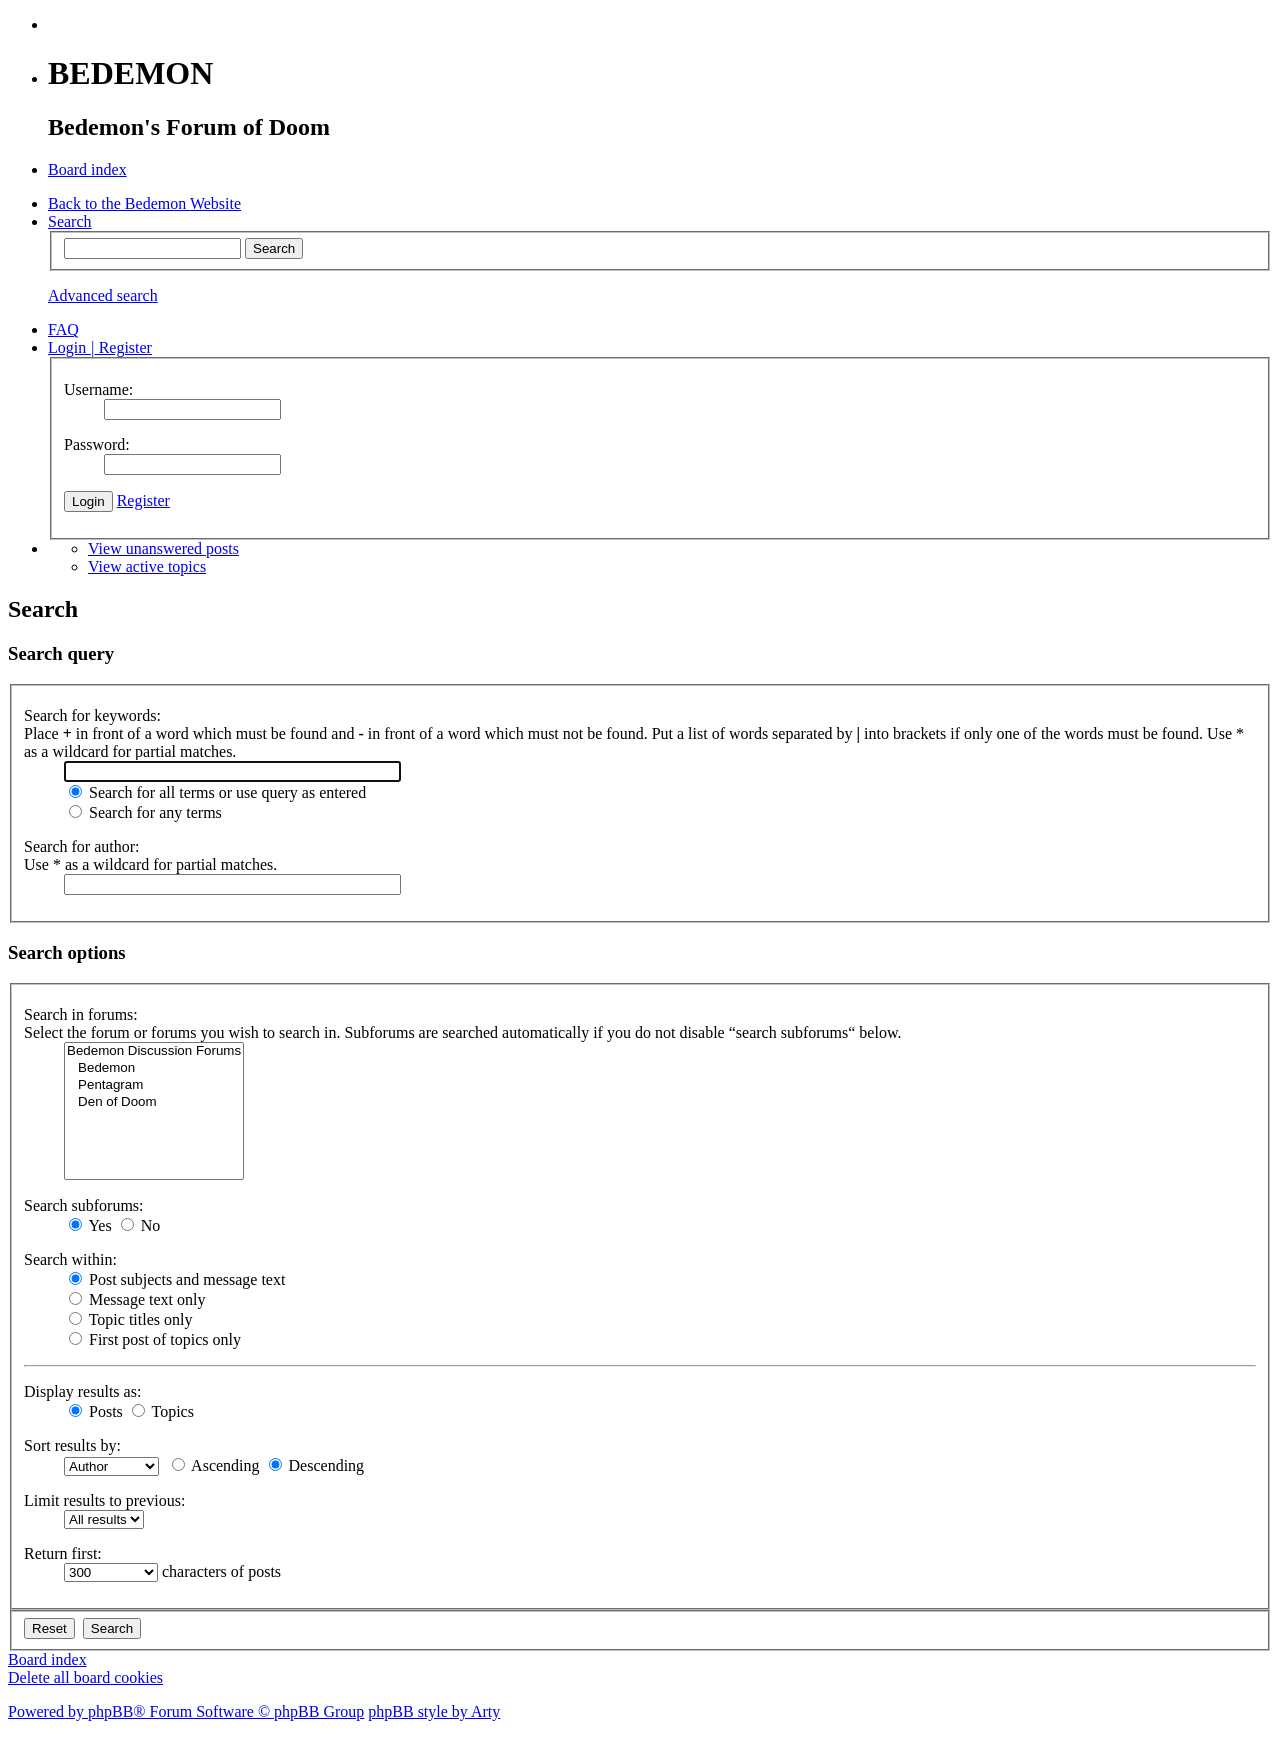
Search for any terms (145, 812)
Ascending (216, 1465)
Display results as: (82, 1391)
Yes (90, 1225)
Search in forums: (81, 1014)
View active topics (147, 566)
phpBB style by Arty (434, 1711)
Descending (317, 1465)
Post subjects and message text (177, 1279)
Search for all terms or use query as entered (217, 792)
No (141, 1225)
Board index (47, 1659)
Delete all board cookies (85, 1677)
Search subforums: (84, 1205)
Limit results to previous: (104, 1500)
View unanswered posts (163, 548)
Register (143, 500)
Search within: (70, 1259)
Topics (163, 1411)
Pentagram (154, 1085)
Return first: (63, 1553)
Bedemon (154, 1068)
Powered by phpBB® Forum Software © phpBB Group (186, 1711)
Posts (96, 1411)
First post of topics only (155, 1339)
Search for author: (82, 846)
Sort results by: (72, 1445)
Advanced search (103, 295)
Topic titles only (130, 1319)
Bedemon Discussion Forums (154, 1051)
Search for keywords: (92, 715)
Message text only (137, 1299)
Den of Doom (154, 1102)
